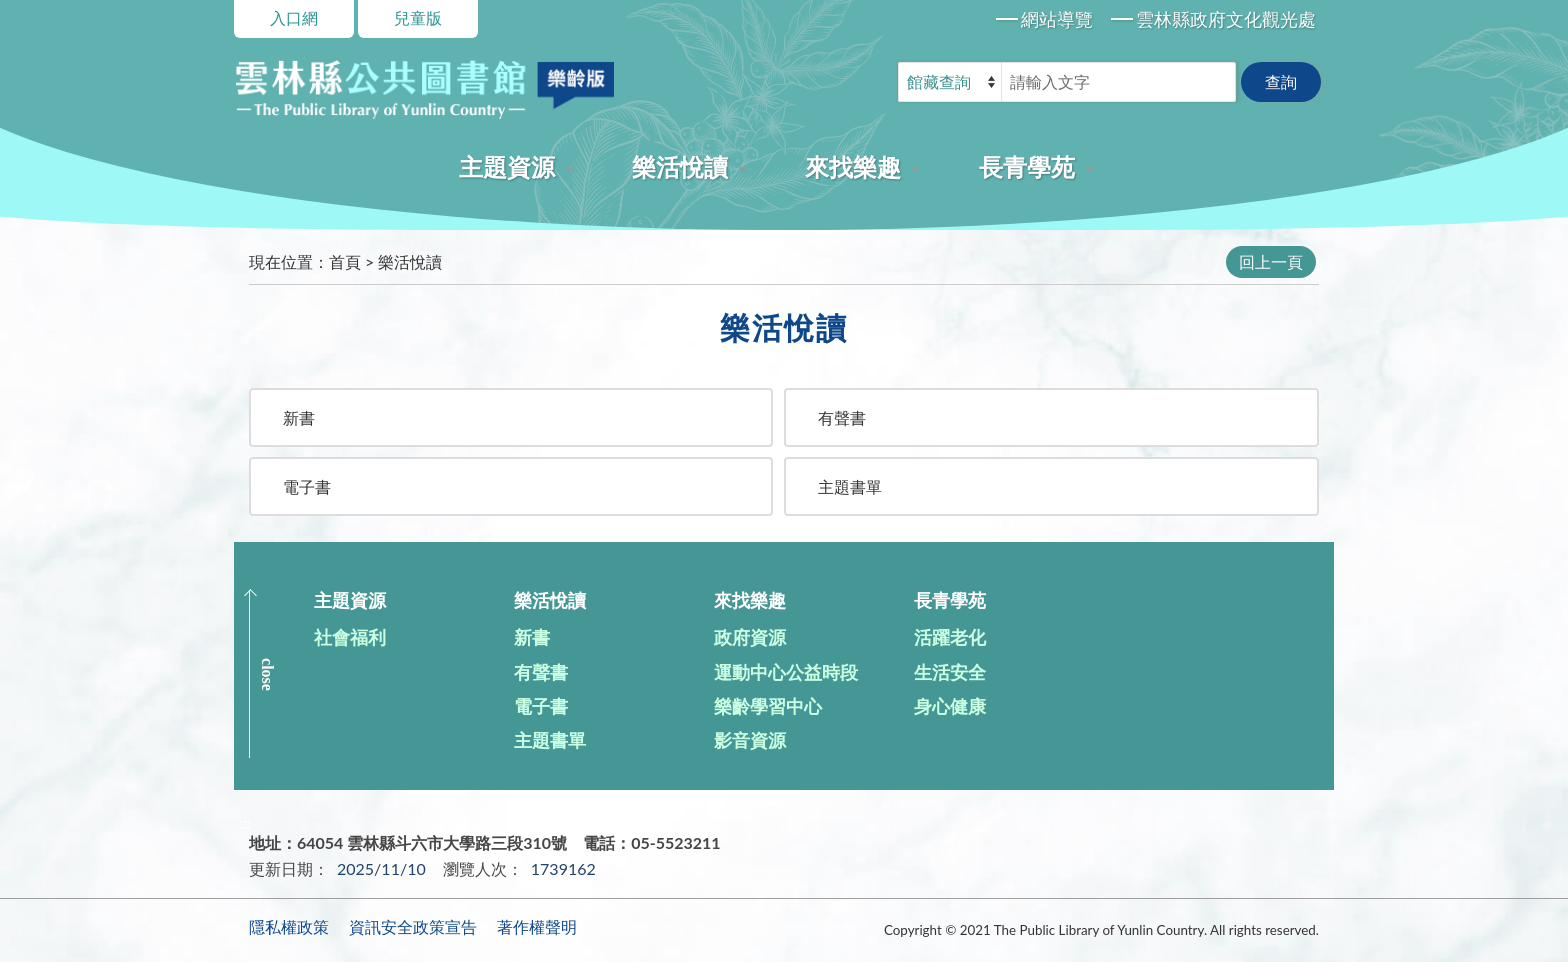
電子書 (307, 486)
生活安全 (950, 672)
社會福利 (350, 637)
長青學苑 (1027, 166)
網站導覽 (1057, 19)
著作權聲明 (537, 926)
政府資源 (750, 637)
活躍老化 (950, 637)
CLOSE (267, 674)
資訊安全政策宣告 (413, 926)
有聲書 (842, 417)
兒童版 (418, 17)
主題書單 (850, 486)
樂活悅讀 (680, 166)
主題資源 (507, 166)
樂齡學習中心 (768, 706)
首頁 (345, 261)
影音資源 (750, 740)
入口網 (294, 17)
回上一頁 (1271, 261)
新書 (299, 417)
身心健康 (950, 706)
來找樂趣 (853, 166)
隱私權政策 (289, 926)
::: (11, 253)
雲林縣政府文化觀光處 (1226, 19)
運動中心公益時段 (786, 672)
